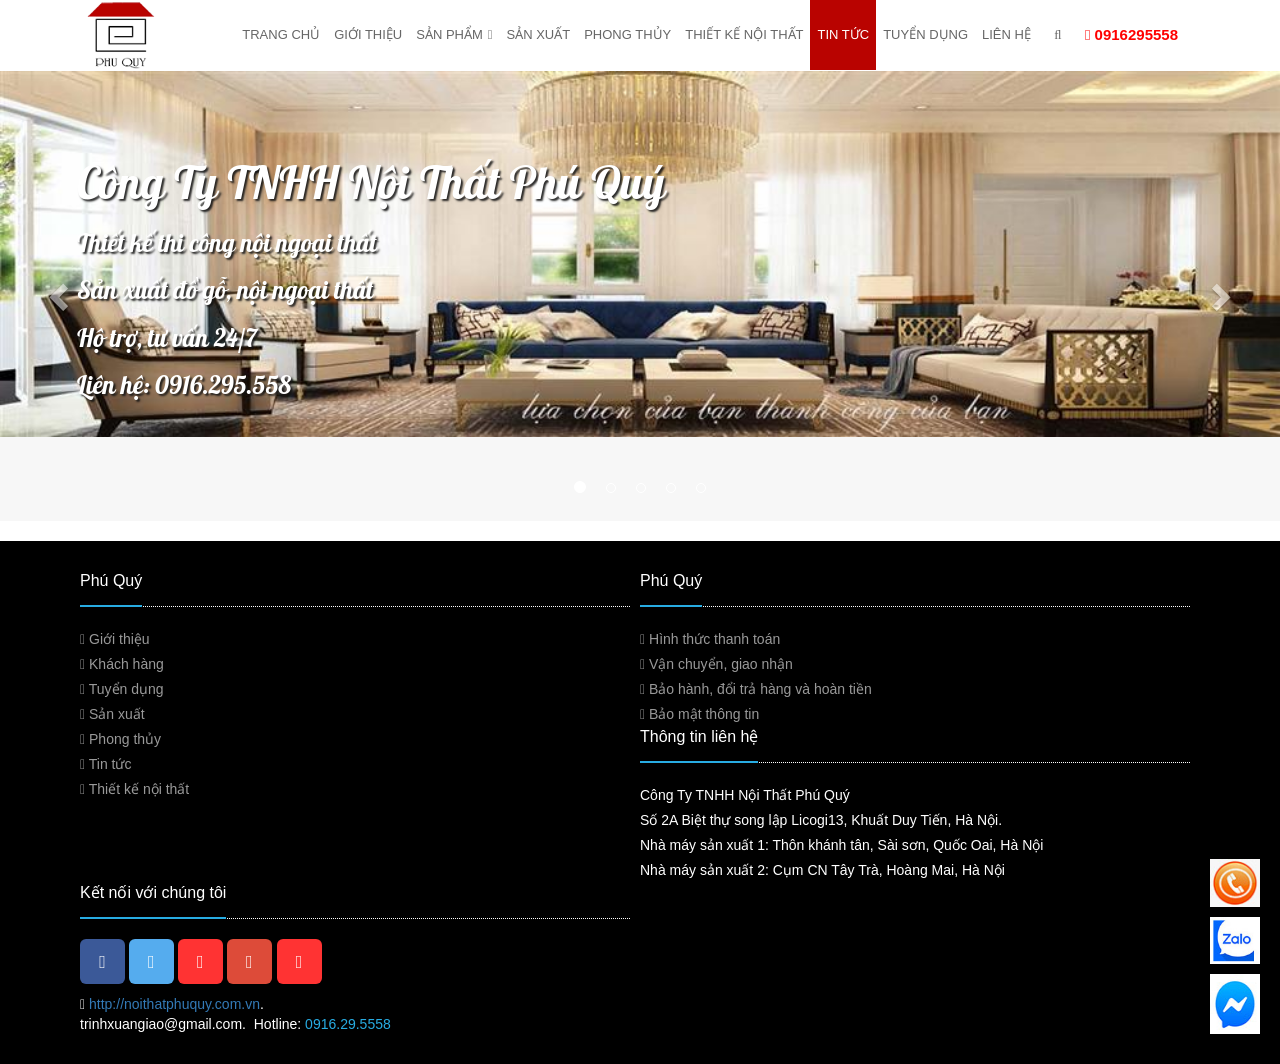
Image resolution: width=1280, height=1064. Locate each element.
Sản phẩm (446, 34)
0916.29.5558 (348, 1024)
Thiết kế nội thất (738, 34)
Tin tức (837, 34)
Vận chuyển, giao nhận (716, 664)
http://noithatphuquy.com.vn (179, 1004)
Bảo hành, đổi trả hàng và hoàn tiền (756, 689)
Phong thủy (621, 34)
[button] (96, 296)
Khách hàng (122, 664)
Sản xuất (532, 34)
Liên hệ (1000, 34)
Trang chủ (272, 34)
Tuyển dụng (919, 34)
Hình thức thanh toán (710, 639)
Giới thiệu (358, 34)
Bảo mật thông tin (699, 714)
